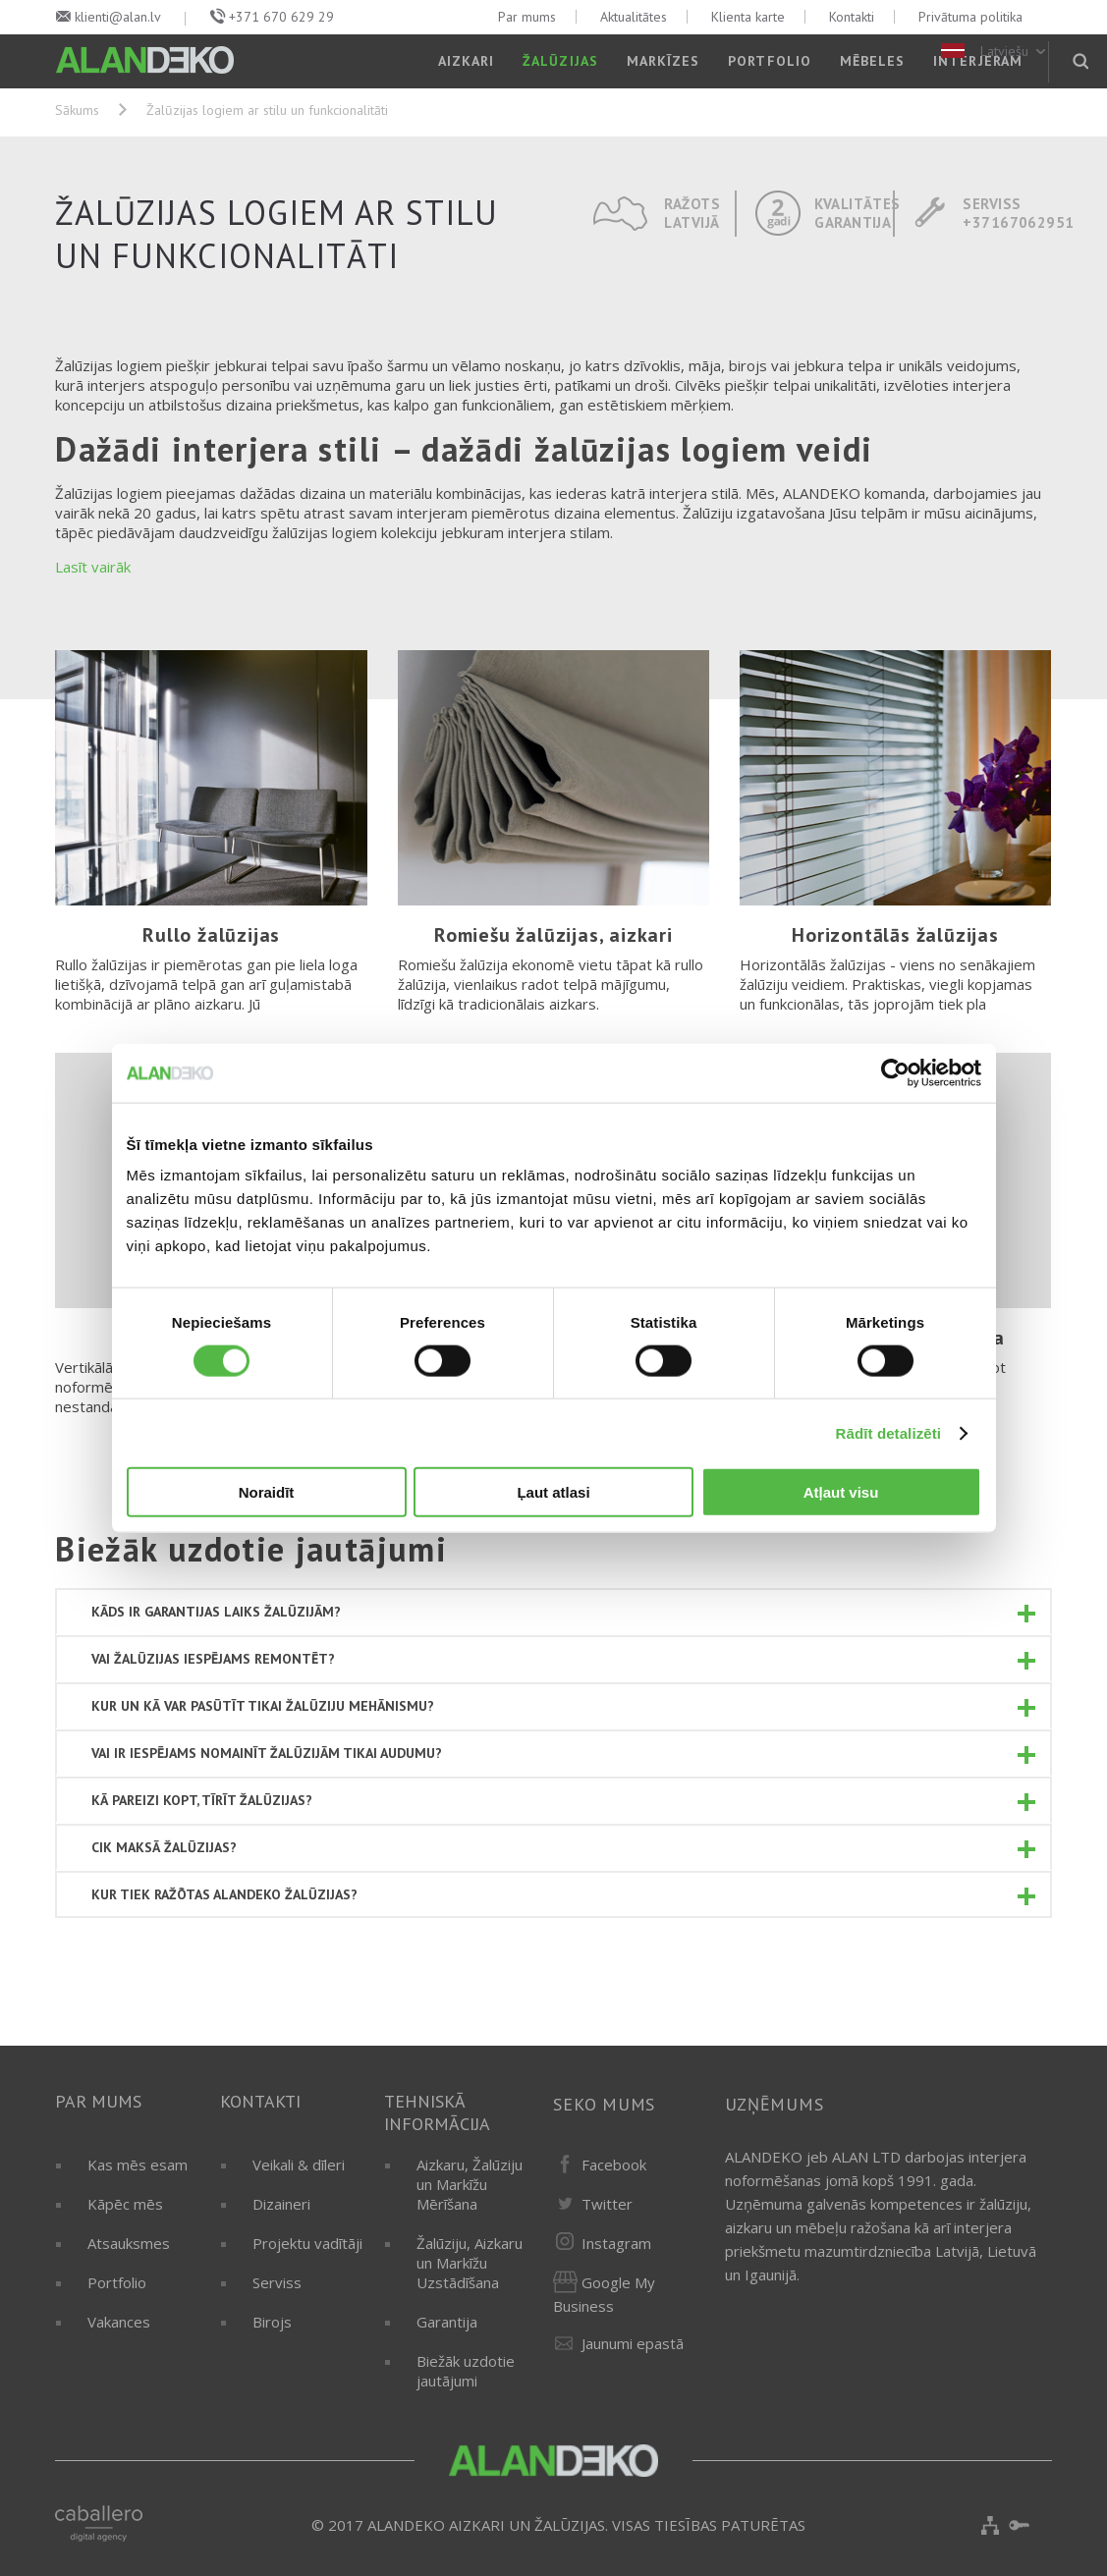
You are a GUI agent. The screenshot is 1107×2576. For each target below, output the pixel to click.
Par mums (527, 17)
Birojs (272, 2321)
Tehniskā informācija (437, 2112)
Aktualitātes (633, 17)
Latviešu (995, 51)
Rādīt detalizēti (888, 1432)
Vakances (118, 2321)
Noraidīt (267, 1492)
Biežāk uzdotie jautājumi (465, 2370)
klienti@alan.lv (118, 17)
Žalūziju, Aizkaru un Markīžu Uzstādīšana (469, 2262)
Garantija (446, 2321)
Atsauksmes (128, 2243)
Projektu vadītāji (307, 2243)
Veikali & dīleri (298, 2164)
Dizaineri (281, 2204)
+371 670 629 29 (281, 17)
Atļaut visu (841, 1492)
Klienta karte (748, 17)
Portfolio (116, 2282)
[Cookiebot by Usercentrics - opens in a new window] (895, 1072)
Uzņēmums (774, 2104)
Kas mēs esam (137, 2164)
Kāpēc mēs (125, 2204)
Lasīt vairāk (93, 566)
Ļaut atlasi (553, 1492)
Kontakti (851, 17)
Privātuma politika (970, 17)
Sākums (77, 110)
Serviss (277, 2282)
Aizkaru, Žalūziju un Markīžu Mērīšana (469, 2184)
